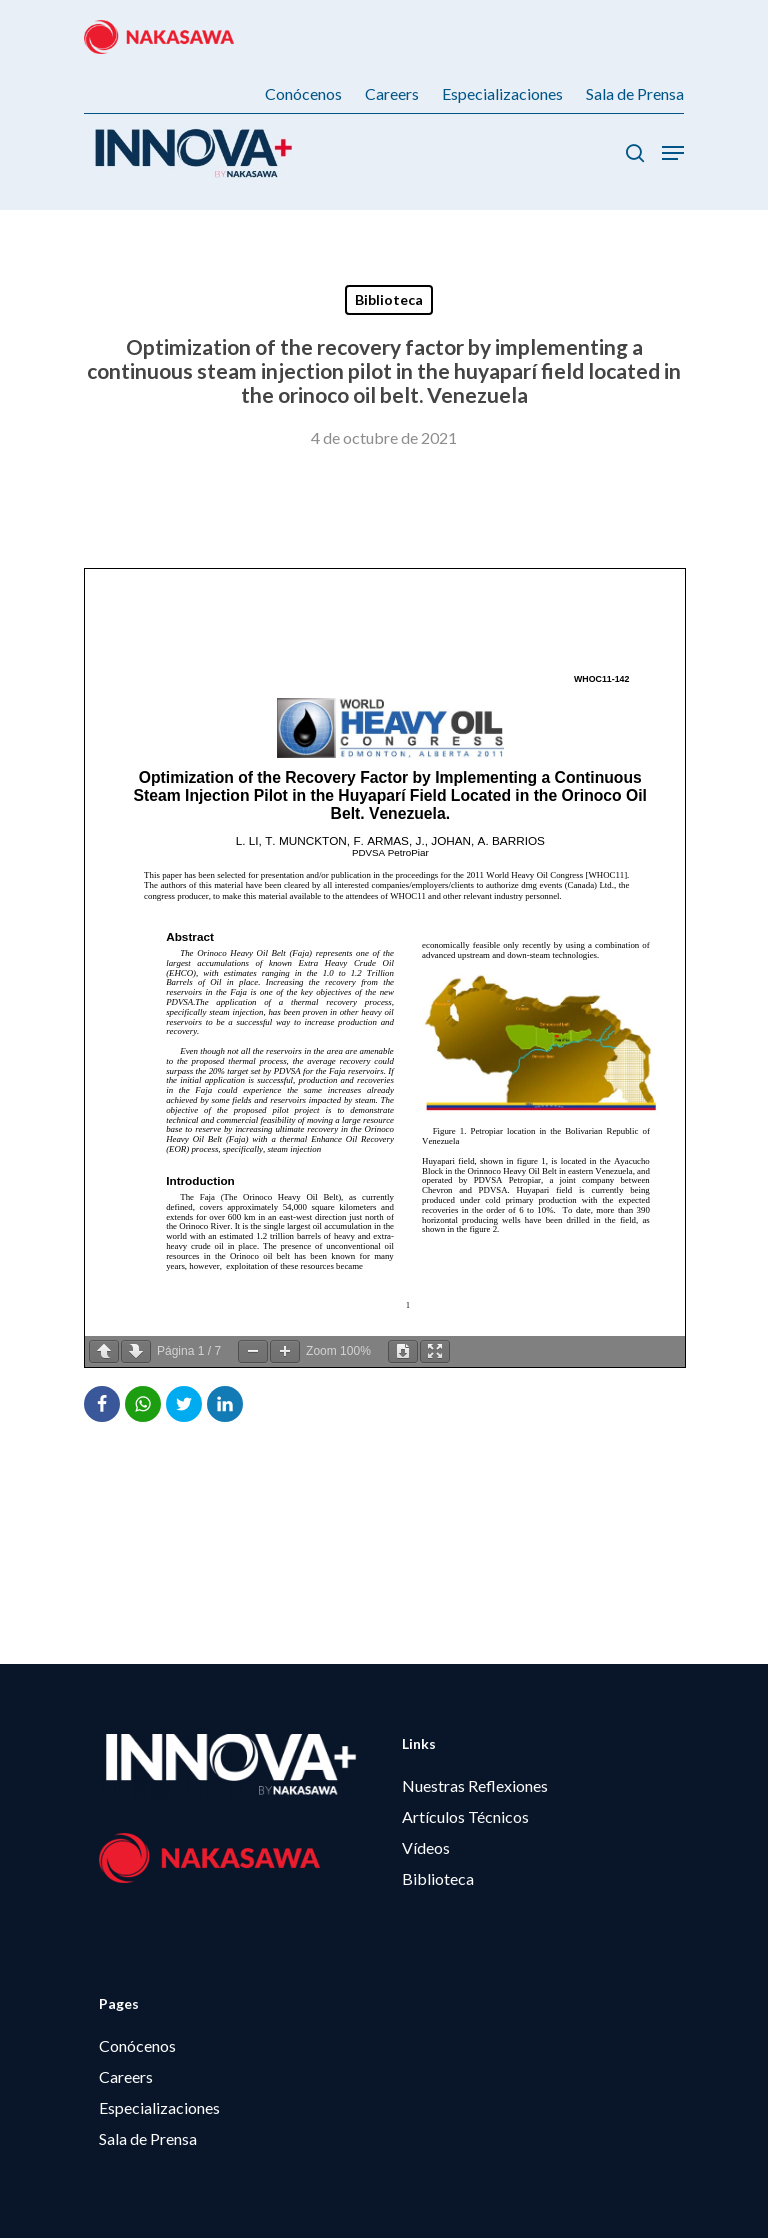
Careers (126, 2076)
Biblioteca (389, 299)
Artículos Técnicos (465, 1816)
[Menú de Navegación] (673, 153)
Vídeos (426, 1847)
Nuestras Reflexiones (475, 1785)
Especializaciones (159, 2107)
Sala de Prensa (148, 2138)
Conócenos (137, 2045)
